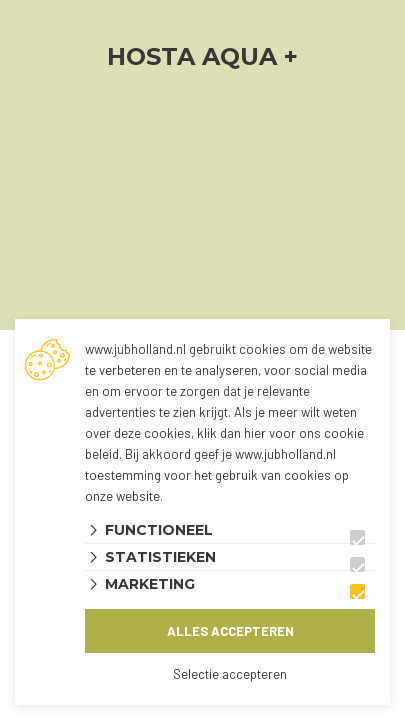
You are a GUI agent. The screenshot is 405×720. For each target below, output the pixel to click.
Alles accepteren (230, 631)
